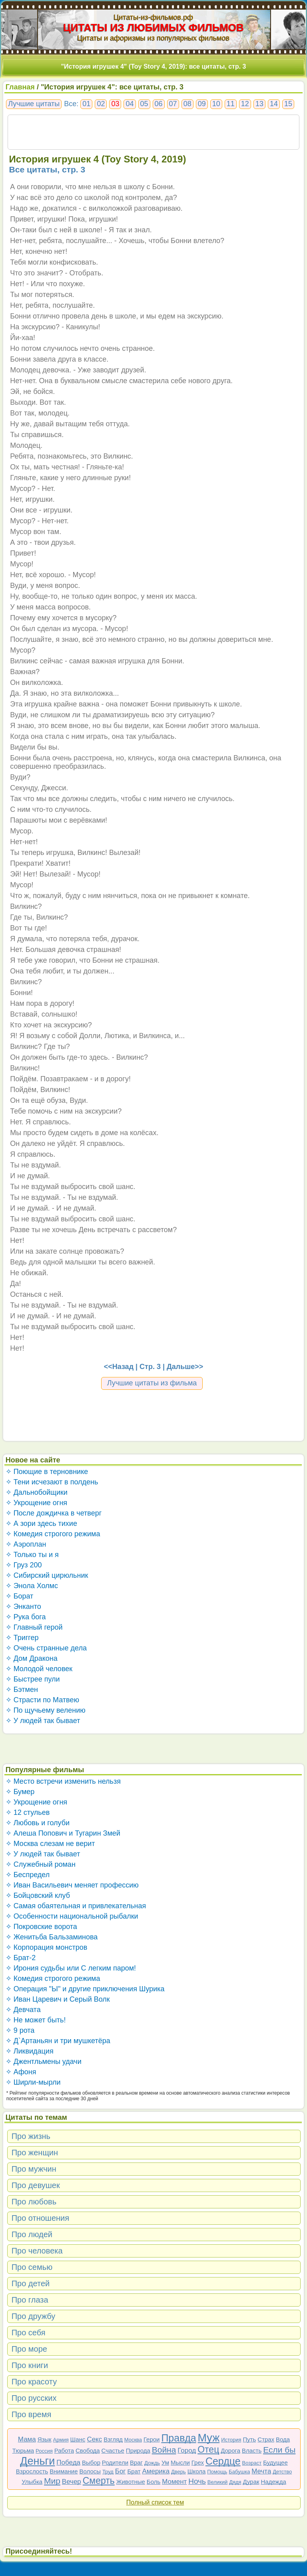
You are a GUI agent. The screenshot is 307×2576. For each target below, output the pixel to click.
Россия (44, 2451)
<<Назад (119, 1367)
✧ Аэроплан (26, 1544)
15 (288, 104)
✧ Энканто (23, 1606)
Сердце (223, 2461)
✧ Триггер (22, 1638)
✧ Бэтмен (22, 1690)
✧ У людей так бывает (43, 1721)
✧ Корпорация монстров (47, 1947)
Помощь (217, 2472)
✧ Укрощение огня (36, 1503)
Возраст (252, 2463)
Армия (61, 2440)
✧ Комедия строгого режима (53, 1534)
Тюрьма (23, 2450)
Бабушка (239, 2472)
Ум (165, 2462)
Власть (251, 2450)
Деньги (37, 2461)
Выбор (91, 2462)
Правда (178, 2437)
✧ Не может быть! (36, 2020)
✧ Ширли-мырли (33, 2082)
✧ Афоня (21, 2072)
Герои (152, 2439)
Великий (217, 2482)
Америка (155, 2471)
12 (245, 104)
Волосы (90, 2471)
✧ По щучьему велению (46, 1710)
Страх (265, 2439)
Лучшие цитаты (34, 104)
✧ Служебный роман (41, 1864)
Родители (115, 2462)
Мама (27, 2439)
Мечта (261, 2471)
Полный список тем (155, 2502)
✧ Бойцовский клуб (38, 1895)
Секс (94, 2439)
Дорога (230, 2450)
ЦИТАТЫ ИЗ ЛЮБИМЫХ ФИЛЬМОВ (153, 28)
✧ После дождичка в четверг (54, 1513)
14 (274, 104)
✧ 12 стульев (28, 1812)
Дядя (235, 2482)
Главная (20, 87)
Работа (64, 2450)
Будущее (275, 2462)
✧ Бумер (20, 1792)
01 (86, 104)
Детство (282, 2472)
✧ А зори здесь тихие (41, 1523)
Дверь (178, 2472)
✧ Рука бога (26, 1617)
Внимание (64, 2471)
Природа (138, 2450)
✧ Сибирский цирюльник (47, 1575)
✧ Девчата (23, 2010)
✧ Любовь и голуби (38, 1823)
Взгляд (113, 2439)
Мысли (180, 2462)
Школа (196, 2471)
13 (259, 104)
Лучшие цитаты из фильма (152, 1383)
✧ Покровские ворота (41, 1927)
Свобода (88, 2450)
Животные (130, 2481)
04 (130, 104)
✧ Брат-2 (21, 1958)
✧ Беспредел (28, 1875)
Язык (45, 2439)
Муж (209, 2438)
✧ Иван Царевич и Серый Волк (58, 1999)
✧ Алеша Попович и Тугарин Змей (63, 1833)
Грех (197, 2462)
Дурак (251, 2481)
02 (101, 104)
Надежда (273, 2481)
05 (144, 104)
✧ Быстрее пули (33, 1679)
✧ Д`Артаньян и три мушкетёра (58, 2041)
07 (173, 104)
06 (159, 104)
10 (216, 104)
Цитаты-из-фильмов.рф (153, 17)
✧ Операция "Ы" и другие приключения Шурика (85, 1989)
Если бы (279, 2449)
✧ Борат (20, 1596)
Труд (108, 2472)
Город (186, 2450)
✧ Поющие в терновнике (47, 1472)
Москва (133, 2440)
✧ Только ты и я (32, 1555)
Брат (133, 2471)
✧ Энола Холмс (32, 1586)
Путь (249, 2439)
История (231, 2440)
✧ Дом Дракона (32, 1658)
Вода (283, 2439)
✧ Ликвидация (30, 2051)
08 (187, 104)
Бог (120, 2471)
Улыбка (32, 2481)
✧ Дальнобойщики (37, 1492)
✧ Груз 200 (24, 1565)
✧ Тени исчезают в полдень (52, 1482)
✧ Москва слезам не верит (50, 1844)
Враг (136, 2462)
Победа (68, 2462)
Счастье (113, 2450)
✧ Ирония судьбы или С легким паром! (71, 1968)
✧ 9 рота (20, 2030)
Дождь (152, 2463)
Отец (208, 2449)
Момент (174, 2481)
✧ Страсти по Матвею (42, 1700)
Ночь (197, 2481)
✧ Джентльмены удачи (44, 2062)
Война (164, 2449)
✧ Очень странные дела (46, 1648)
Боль (153, 2481)
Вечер (71, 2481)
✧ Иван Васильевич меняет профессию (72, 1885)
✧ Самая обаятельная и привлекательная (76, 1906)
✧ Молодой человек (39, 1669)
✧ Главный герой (34, 1627)
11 (231, 104)
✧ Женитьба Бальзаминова (52, 1937)
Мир (52, 2480)
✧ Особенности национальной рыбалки (72, 1916)
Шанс (78, 2439)
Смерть (99, 2480)
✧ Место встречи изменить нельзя (63, 1781)
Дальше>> (185, 1367)
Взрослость (32, 2471)
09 (202, 104)
